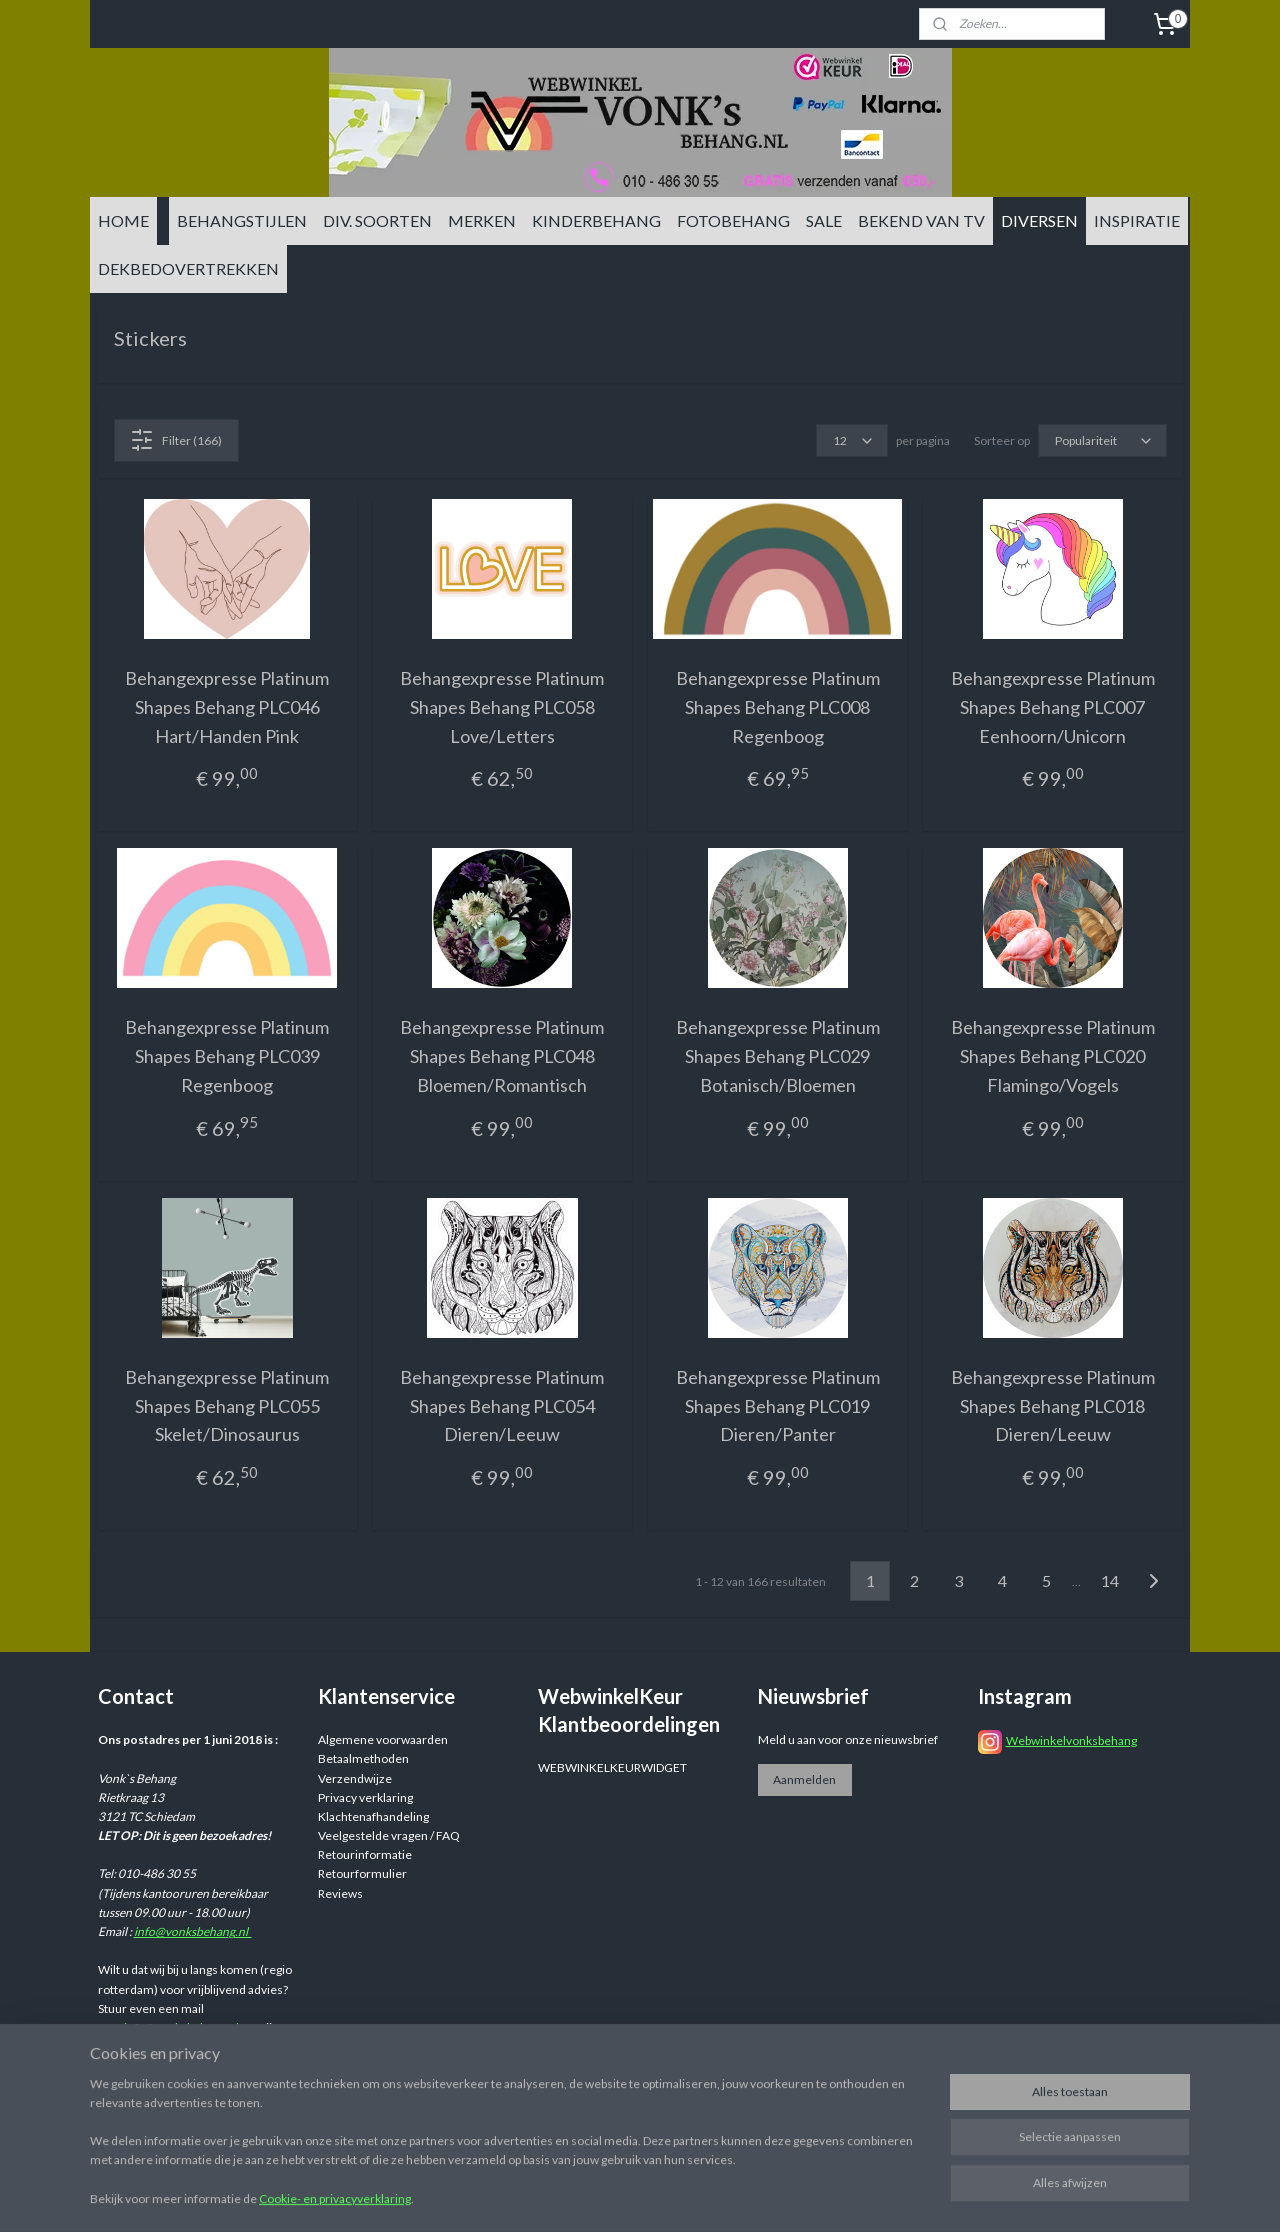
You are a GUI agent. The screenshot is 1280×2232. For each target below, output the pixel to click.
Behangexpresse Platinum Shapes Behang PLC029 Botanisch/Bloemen (778, 1056)
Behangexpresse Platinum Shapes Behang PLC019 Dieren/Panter (778, 1406)
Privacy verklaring (365, 1797)
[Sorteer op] (1102, 440)
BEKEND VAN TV (921, 220)
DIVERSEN (1039, 220)
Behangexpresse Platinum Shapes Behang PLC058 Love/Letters (502, 707)
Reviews (340, 1893)
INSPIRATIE (1137, 220)
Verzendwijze (355, 1778)
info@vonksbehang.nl (193, 1931)
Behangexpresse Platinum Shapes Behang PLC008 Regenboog (778, 707)
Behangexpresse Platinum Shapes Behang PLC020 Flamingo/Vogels (1053, 1056)
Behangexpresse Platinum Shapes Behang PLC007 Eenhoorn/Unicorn (1053, 707)
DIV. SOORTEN (377, 220)
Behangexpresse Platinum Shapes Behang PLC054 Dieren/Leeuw (502, 1406)
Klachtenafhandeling (373, 1816)
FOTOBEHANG (733, 220)
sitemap (758, 2195)
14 (1110, 1580)
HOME (123, 220)
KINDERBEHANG (596, 220)
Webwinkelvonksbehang (1071, 1740)
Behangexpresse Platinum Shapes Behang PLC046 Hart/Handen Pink (227, 707)
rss (794, 2195)
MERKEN (482, 220)
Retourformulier (362, 1873)
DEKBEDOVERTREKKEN (188, 268)
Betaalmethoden (363, 1758)
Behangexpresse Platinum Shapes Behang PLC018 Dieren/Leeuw (1053, 1406)
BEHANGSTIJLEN (242, 220)
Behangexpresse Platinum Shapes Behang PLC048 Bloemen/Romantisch (502, 1056)
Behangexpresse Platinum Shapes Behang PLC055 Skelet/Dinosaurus (227, 1406)
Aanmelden (804, 1779)
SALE (824, 220)
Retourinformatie (365, 1854)
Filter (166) (176, 440)
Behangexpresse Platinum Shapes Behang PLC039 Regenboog (227, 1056)
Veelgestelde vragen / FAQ (389, 1835)
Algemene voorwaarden (383, 1739)
